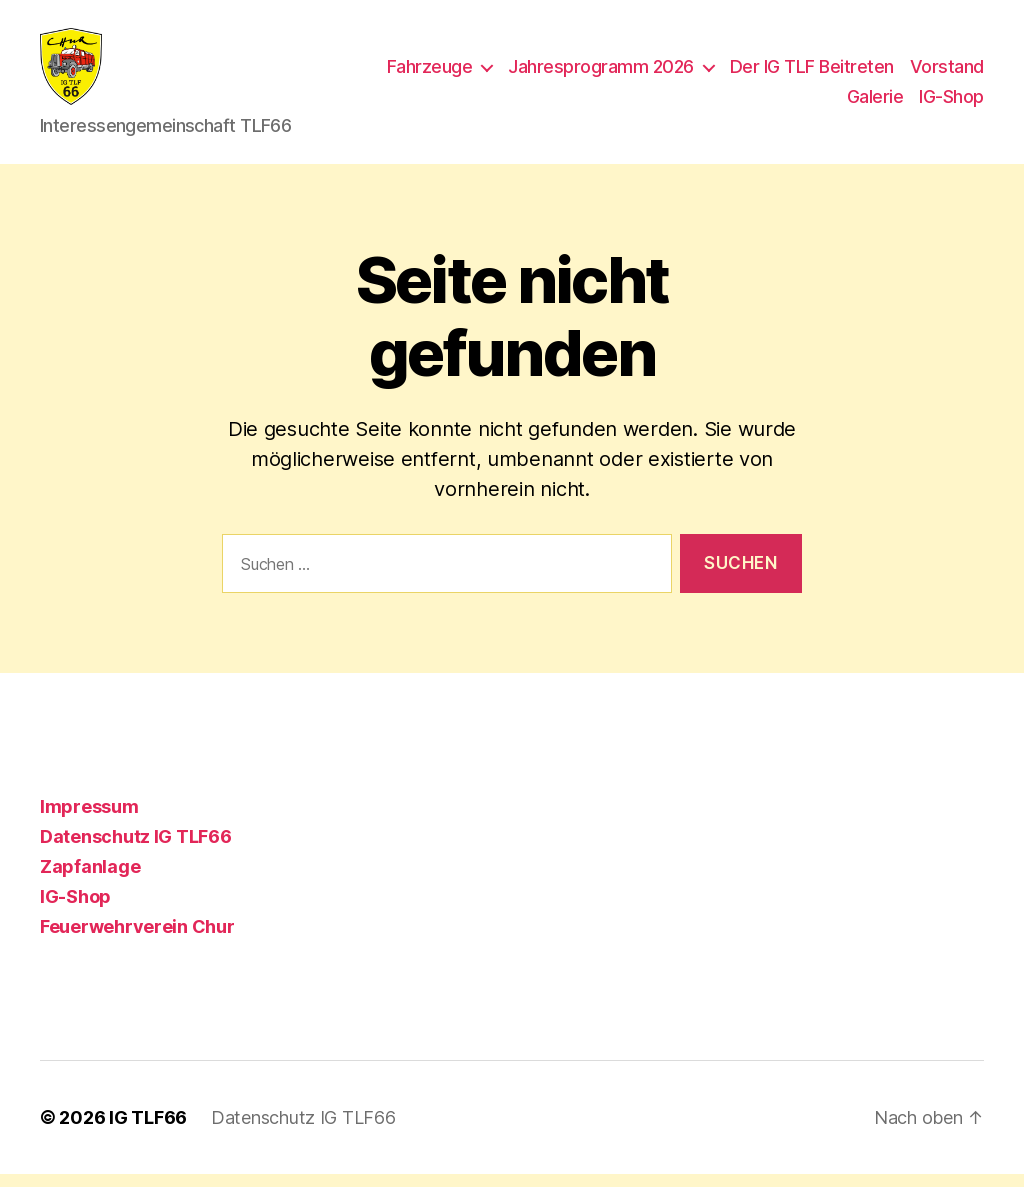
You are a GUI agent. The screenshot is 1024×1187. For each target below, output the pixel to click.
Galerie (875, 102)
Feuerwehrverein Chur (137, 939)
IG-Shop (951, 102)
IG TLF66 (148, 1130)
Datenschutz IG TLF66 (136, 849)
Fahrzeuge (430, 73)
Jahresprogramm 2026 (601, 73)
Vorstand (947, 73)
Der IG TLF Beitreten (812, 73)
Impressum (89, 819)
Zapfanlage (90, 879)
